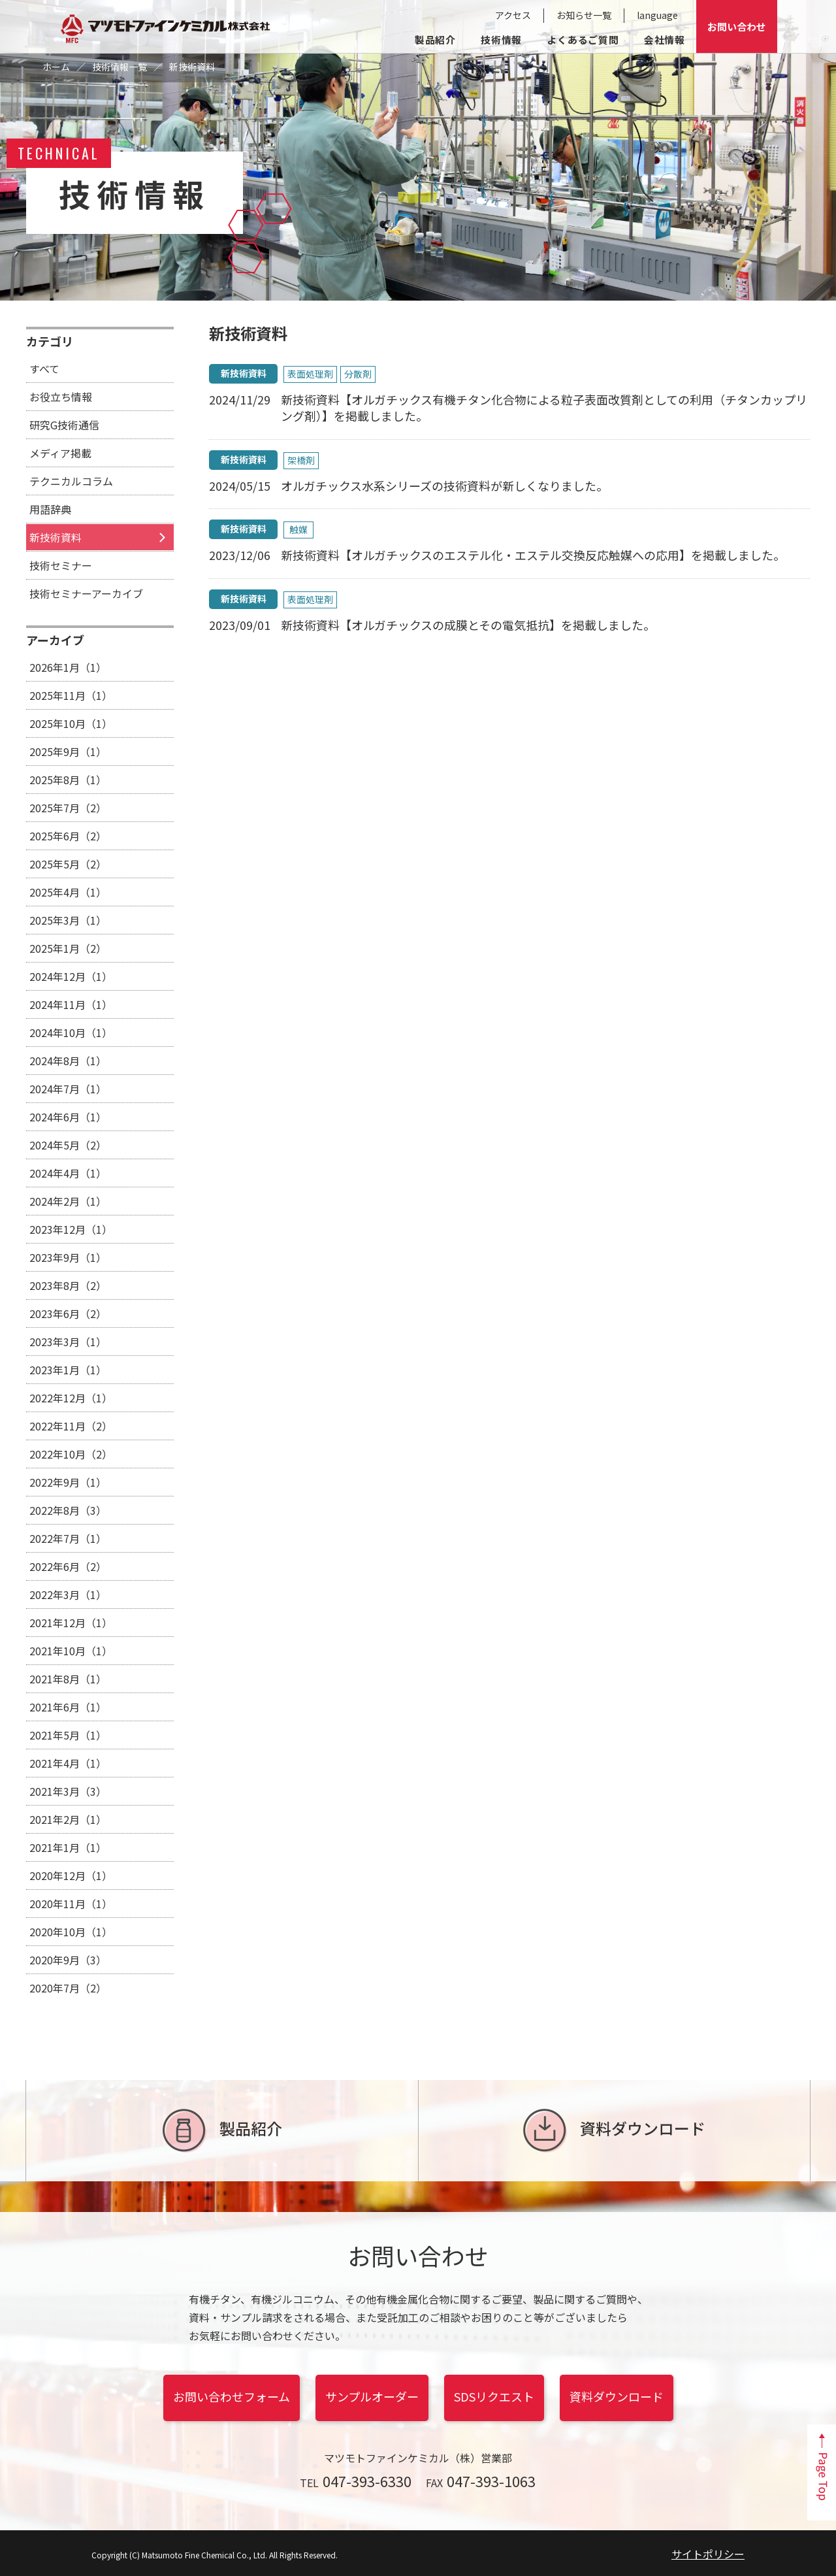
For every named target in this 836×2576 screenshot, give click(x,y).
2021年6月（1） (67, 1707)
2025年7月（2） (67, 808)
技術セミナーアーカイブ (86, 593)
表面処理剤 (310, 373)
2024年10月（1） (70, 1032)
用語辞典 (50, 509)
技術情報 (501, 39)
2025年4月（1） (67, 892)
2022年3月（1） (67, 1594)
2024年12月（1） (70, 976)
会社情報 (664, 39)
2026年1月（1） (67, 667)
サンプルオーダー (372, 2396)
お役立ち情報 (60, 397)
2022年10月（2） (70, 1454)
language (657, 15)
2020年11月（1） (70, 1903)
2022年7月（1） (67, 1538)
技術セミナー (60, 565)
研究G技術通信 (64, 425)
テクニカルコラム (71, 481)
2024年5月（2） (67, 1145)
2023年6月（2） (67, 1313)
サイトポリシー (708, 2554)
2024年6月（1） (67, 1117)
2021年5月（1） (67, 1735)
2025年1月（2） (67, 948)
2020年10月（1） (70, 1932)
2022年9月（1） (67, 1482)
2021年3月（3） (67, 1791)
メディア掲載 (60, 453)
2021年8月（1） (67, 1679)
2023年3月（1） (67, 1341)
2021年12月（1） (70, 1622)
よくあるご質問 (583, 39)
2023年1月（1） (67, 1370)
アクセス (513, 15)
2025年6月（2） (67, 836)
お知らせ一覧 (583, 15)
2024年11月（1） (70, 1004)
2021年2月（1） (67, 1819)
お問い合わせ (736, 26)
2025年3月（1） (67, 920)
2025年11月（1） (70, 695)
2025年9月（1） (67, 751)
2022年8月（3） (67, 1510)
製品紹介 (435, 39)
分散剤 (358, 373)
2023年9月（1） (67, 1257)
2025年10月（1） (70, 723)
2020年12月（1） (70, 1875)
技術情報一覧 (119, 66)
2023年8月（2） (67, 1285)
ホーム (56, 66)
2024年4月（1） (67, 1173)
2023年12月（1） (70, 1229)
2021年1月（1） (67, 1847)
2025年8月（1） (67, 779)
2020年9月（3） (67, 1960)
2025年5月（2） (67, 864)
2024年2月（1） (67, 1201)
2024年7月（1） (67, 1089)
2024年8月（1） (67, 1060)
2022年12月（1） (70, 1398)
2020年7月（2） (67, 1988)
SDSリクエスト (494, 2396)
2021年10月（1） (70, 1651)
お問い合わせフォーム (231, 2396)
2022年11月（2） (70, 1426)
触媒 (298, 529)
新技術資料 (55, 537)
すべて (44, 368)
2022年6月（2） (67, 1566)
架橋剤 (301, 460)
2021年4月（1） (67, 1763)
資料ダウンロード (614, 2131)
